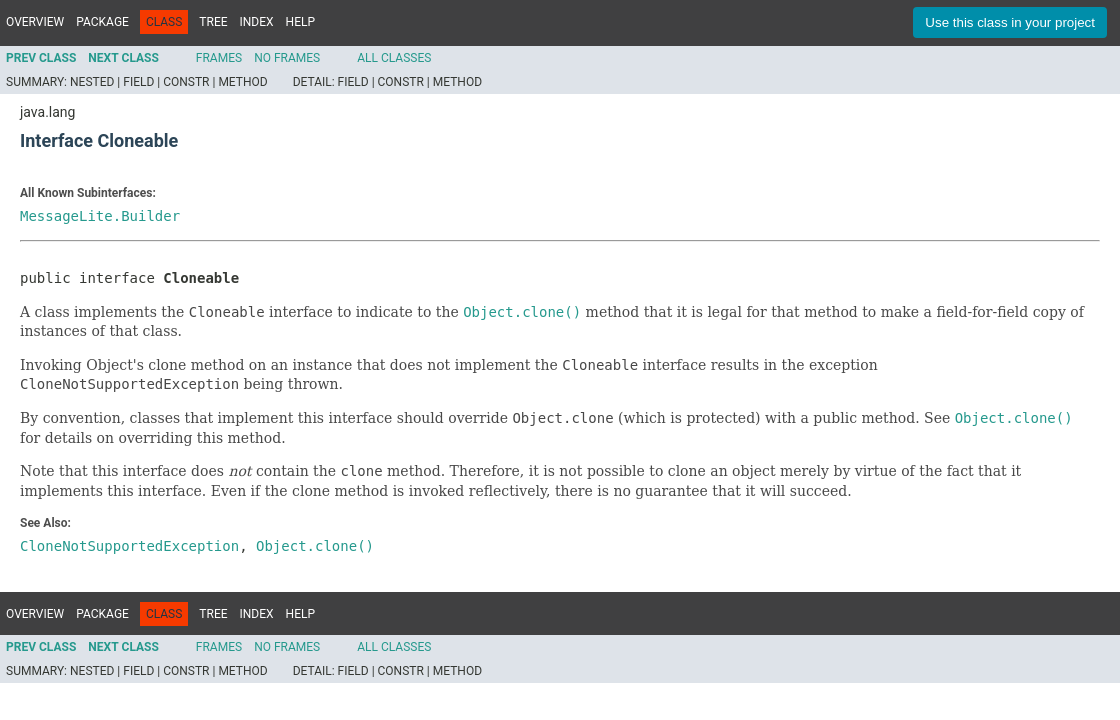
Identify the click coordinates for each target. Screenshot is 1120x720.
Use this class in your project (1010, 22)
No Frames (287, 58)
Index (257, 22)
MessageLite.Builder (100, 216)
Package (102, 22)
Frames (219, 58)
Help (300, 22)
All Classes (394, 58)
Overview (35, 22)
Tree (213, 22)
